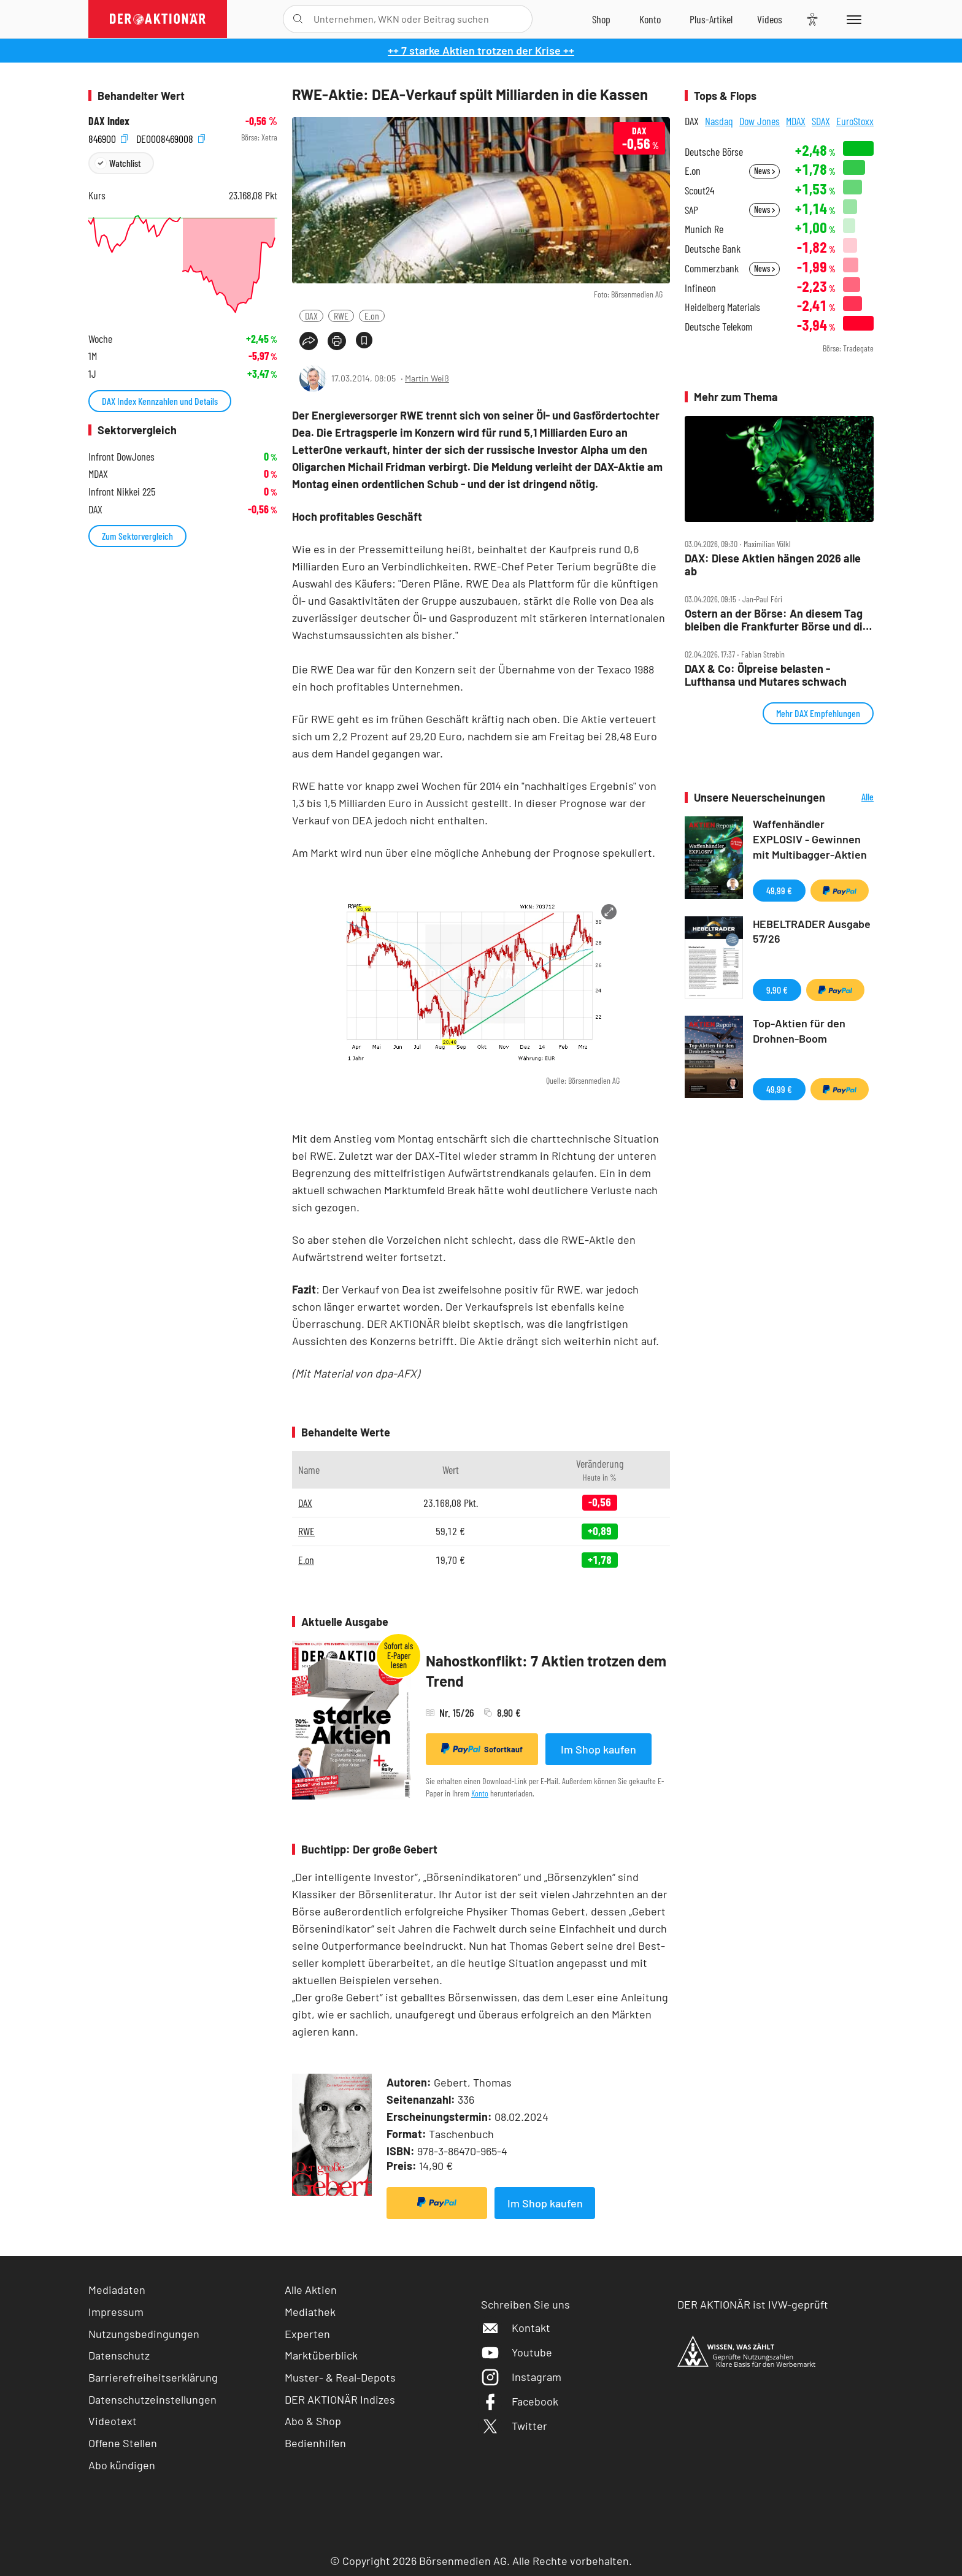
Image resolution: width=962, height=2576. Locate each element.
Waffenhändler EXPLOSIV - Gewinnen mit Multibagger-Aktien (810, 839)
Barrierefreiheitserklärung (153, 2377)
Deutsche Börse (714, 151)
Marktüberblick (321, 2355)
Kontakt (515, 2327)
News (764, 171)
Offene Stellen (122, 2443)
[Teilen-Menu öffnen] (308, 341)
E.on (371, 315)
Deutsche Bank (713, 248)
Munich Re (704, 229)
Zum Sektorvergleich (137, 536)
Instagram (521, 2376)
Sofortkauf (482, 1748)
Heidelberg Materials (722, 307)
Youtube (516, 2352)
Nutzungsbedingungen (143, 2333)
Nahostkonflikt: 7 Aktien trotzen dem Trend (546, 1671)
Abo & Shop (313, 2421)
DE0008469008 (170, 137)
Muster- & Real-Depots (340, 2377)
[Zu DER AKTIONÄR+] (711, 19)
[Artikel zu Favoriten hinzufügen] (364, 340)
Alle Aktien (311, 2289)
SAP (691, 210)
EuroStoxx (855, 121)
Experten (307, 2333)
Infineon (700, 288)
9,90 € (777, 989)
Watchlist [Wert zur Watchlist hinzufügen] (124, 163)
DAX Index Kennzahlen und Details (160, 401)
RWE (341, 315)
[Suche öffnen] (298, 19)
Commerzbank (712, 268)
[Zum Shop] (601, 19)
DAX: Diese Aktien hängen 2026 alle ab (773, 564)
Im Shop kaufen (598, 1749)
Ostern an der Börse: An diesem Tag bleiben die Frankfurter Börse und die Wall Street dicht (777, 619)
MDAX (796, 121)
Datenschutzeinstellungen (152, 2399)
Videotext (112, 2421)
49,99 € (779, 890)
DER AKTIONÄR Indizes (340, 2399)
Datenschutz (119, 2355)
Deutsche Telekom (719, 326)
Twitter (514, 2425)
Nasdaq (719, 121)
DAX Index (108, 121)
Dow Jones (759, 121)
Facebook (519, 2401)
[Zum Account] (650, 19)
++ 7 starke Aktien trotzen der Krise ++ (481, 50)
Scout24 (699, 190)
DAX (311, 315)
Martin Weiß (427, 378)
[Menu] (852, 19)
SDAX (821, 121)
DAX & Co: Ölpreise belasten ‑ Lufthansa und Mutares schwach (766, 675)
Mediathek (310, 2311)
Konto (479, 1793)
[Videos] (770, 19)
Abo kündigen (121, 2465)
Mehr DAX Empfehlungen (818, 713)
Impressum (116, 2311)
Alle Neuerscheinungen (852, 797)
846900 (108, 137)
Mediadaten (116, 2289)
